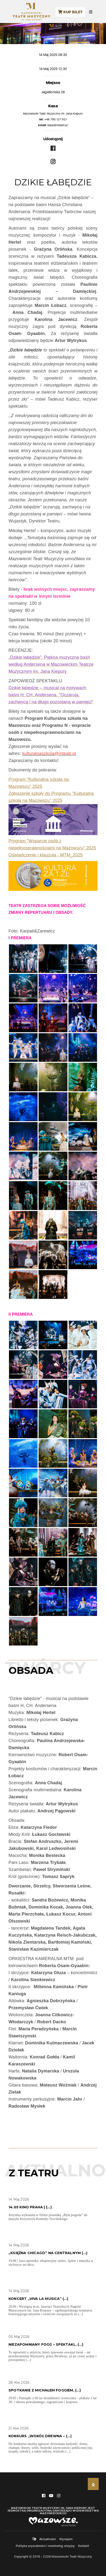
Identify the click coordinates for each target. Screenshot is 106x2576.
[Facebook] (43, 2495)
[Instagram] (58, 2495)
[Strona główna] (34, 2539)
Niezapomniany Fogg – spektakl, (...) (45, 2344)
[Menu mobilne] (90, 12)
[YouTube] (51, 2495)
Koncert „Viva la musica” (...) (38, 2299)
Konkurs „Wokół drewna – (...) (40, 2436)
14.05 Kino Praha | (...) (30, 2207)
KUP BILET (70, 12)
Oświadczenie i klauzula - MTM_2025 (45, 855)
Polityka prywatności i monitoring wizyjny (45, 2546)
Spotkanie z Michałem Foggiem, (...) (44, 2390)
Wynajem (66, 2539)
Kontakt (83, 2546)
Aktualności (47, 2539)
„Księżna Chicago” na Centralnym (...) (47, 2253)
